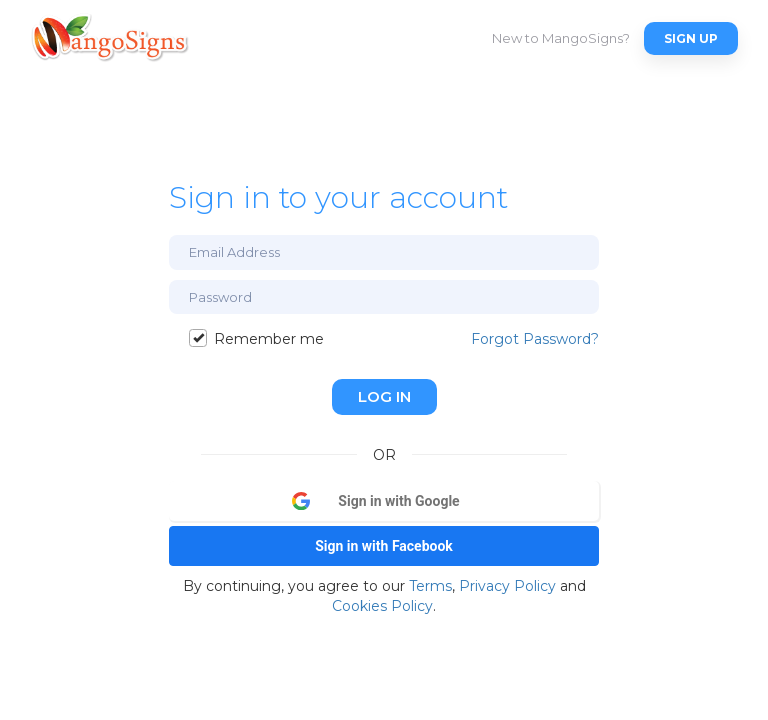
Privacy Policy (507, 586)
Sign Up (691, 38)
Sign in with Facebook (384, 546)
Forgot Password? (535, 339)
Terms (430, 586)
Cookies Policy (382, 606)
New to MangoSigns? (561, 38)
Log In (384, 396)
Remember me (256, 338)
